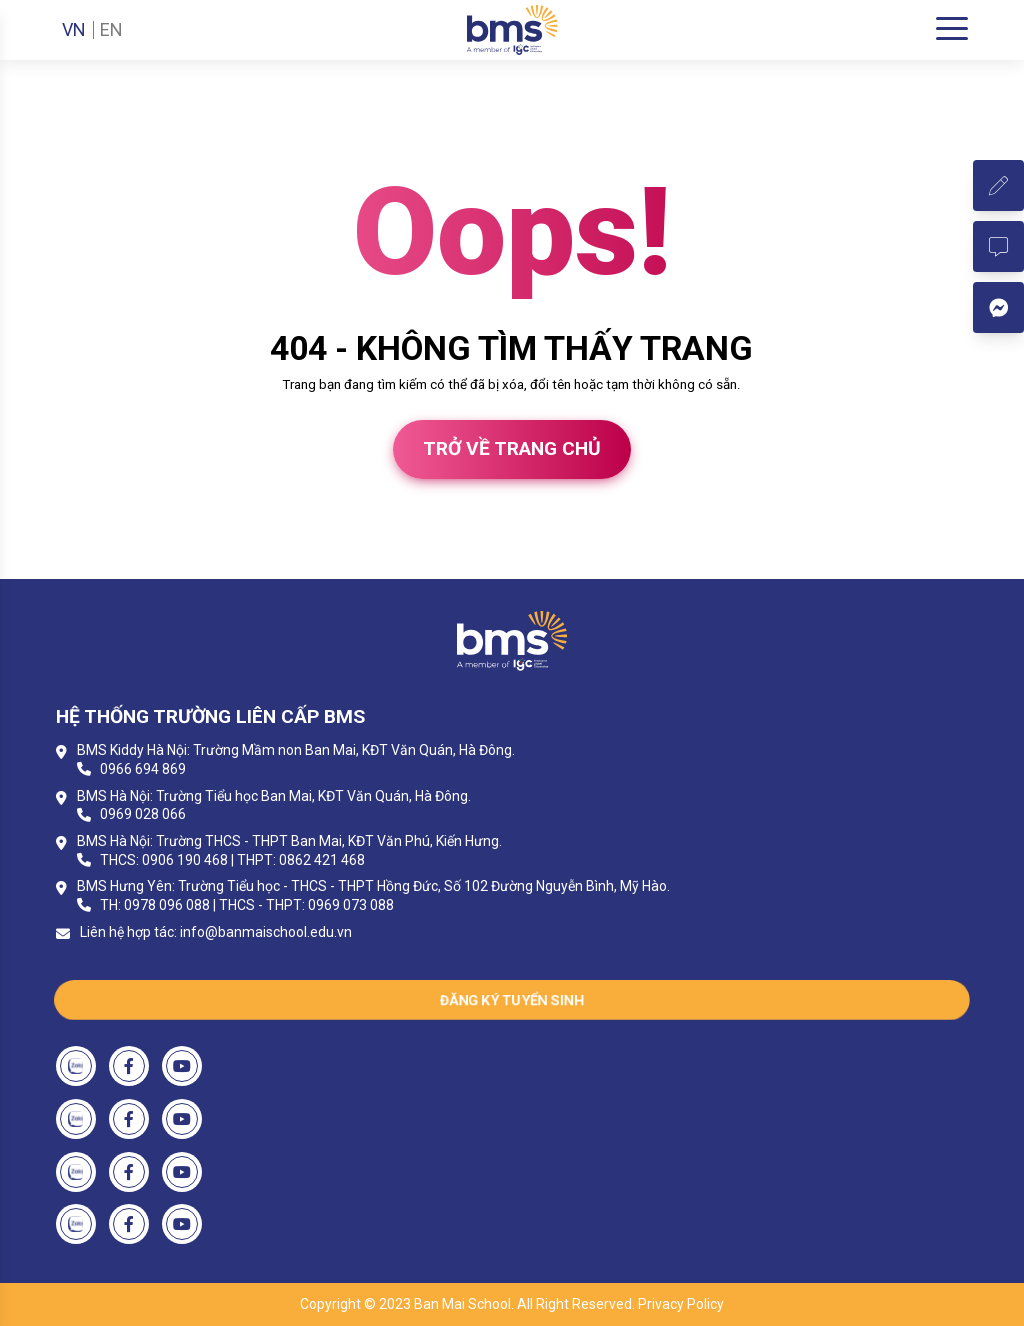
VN (74, 30)
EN (111, 30)
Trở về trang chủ (512, 448)
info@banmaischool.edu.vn (266, 932)
